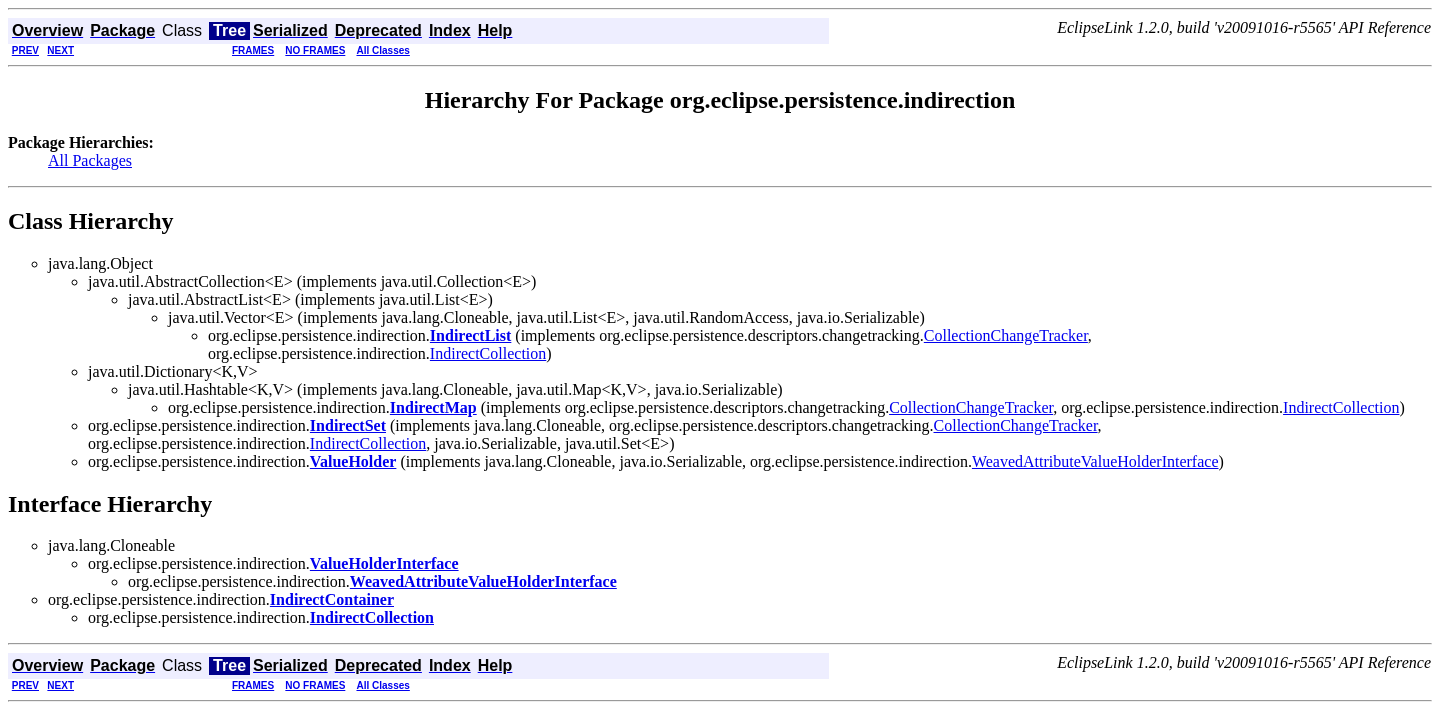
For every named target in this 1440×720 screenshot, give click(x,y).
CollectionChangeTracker (1006, 335)
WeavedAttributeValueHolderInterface (1095, 461)
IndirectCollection (488, 353)
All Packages (90, 160)
